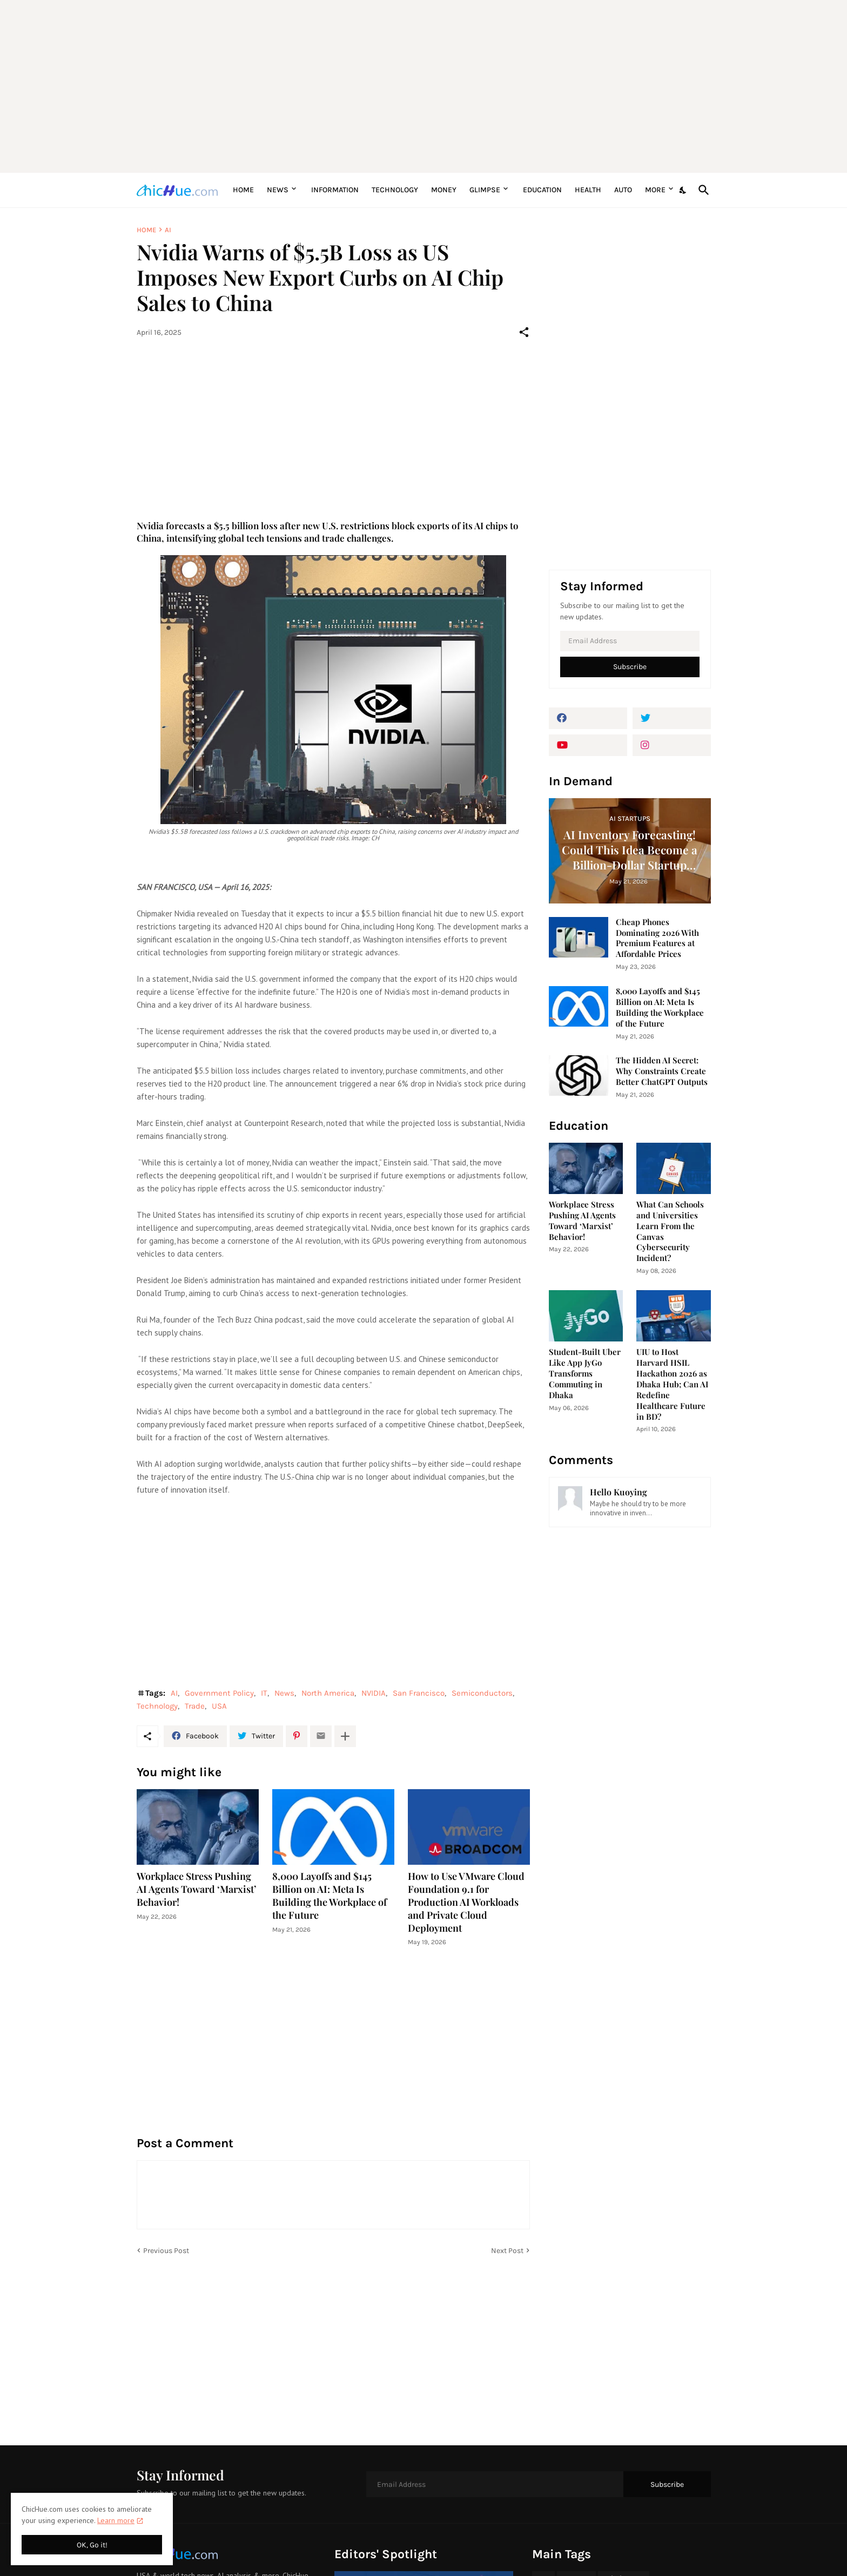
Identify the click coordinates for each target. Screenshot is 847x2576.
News (277, 189)
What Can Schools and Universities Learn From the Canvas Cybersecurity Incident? (670, 1231)
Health (588, 189)
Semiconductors (482, 1693)
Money (443, 189)
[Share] (524, 332)
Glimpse (484, 189)
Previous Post (166, 2250)
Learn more (116, 2520)
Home (243, 189)
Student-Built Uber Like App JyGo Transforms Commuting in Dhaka (585, 1373)
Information (335, 189)
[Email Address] (630, 641)
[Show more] (345, 1736)
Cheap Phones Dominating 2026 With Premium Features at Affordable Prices (657, 938)
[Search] (702, 190)
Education (542, 189)
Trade (195, 1706)
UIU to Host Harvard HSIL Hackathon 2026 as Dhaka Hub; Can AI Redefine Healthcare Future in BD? (672, 1384)
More (655, 189)
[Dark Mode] (683, 190)
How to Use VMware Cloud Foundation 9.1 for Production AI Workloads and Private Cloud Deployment (466, 1902)
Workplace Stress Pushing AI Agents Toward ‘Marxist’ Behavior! (197, 1889)
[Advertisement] (424, 86)
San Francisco (419, 1693)
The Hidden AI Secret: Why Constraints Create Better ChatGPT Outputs (662, 1071)
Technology (395, 189)
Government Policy (219, 1693)
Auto (623, 189)
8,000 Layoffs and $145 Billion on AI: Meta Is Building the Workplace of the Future (329, 1895)
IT (264, 1693)
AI (168, 229)
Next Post (507, 2250)
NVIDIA (373, 1693)
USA (219, 1706)
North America (327, 1693)
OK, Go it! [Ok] (92, 2545)
